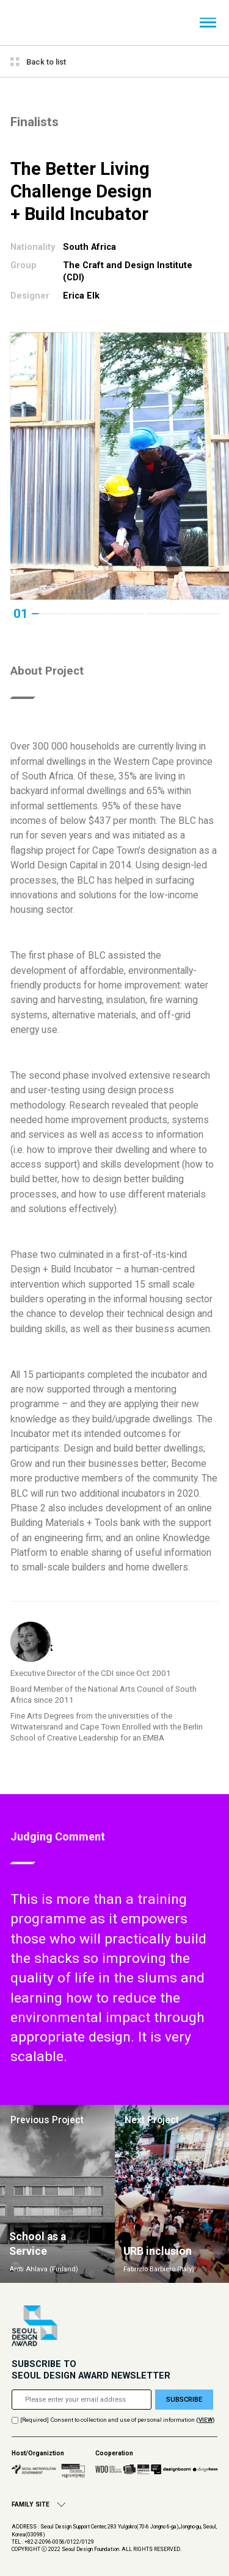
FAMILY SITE (38, 2504)
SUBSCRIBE (184, 2400)
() (205, 2419)
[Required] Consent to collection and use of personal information (107, 2419)
